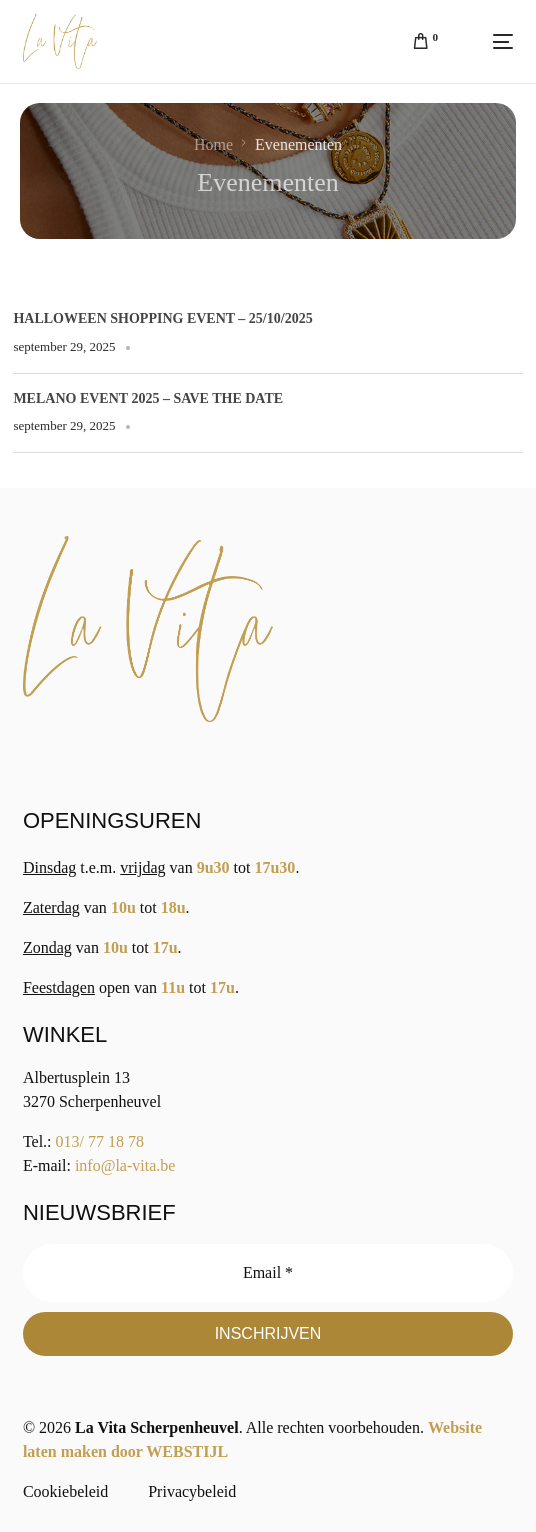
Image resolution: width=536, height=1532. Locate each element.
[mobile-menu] (485, 41)
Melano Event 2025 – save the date (148, 398)
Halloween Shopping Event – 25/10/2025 (162, 318)
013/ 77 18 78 (100, 1141)
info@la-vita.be (125, 1165)
